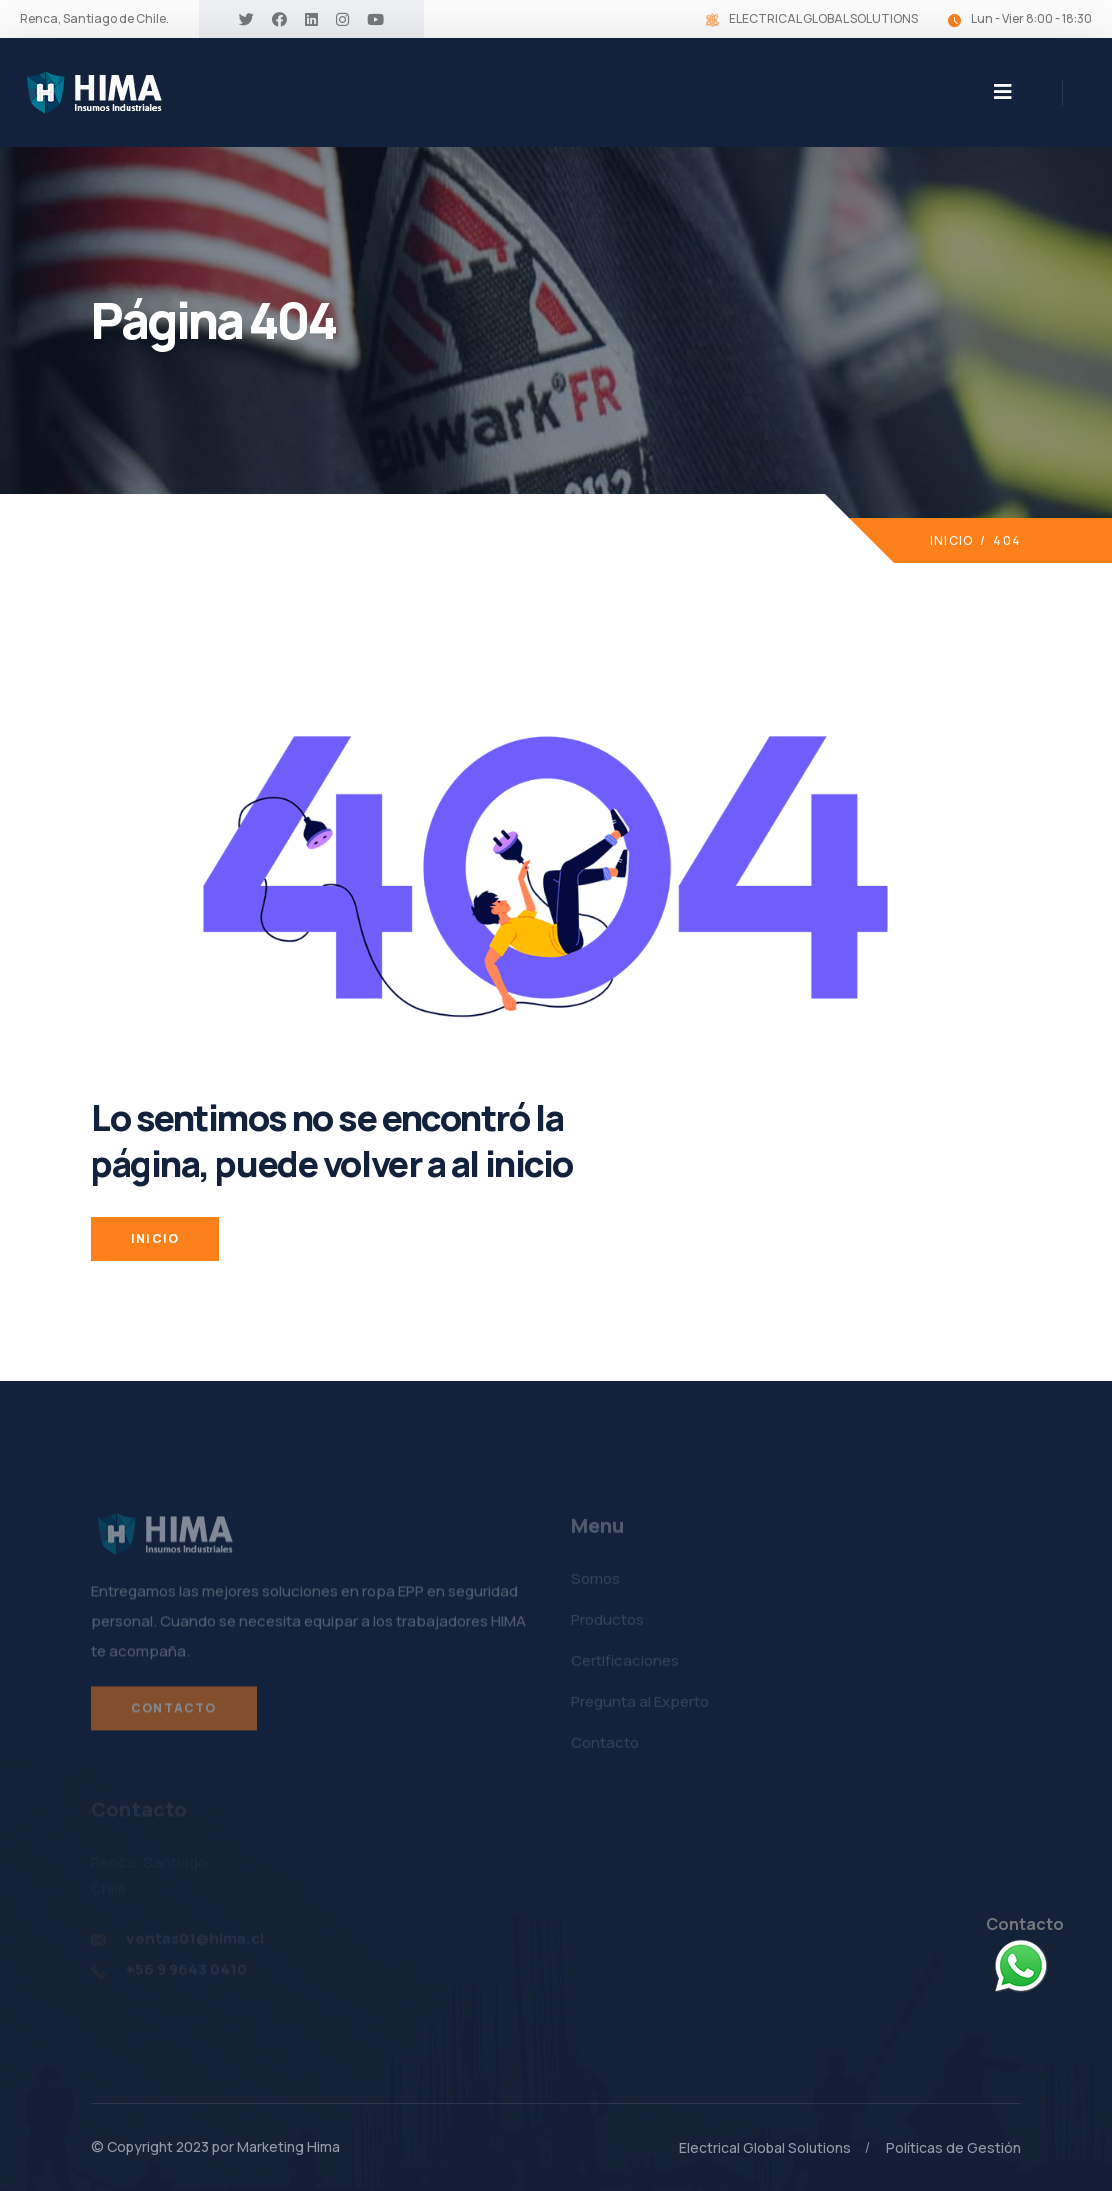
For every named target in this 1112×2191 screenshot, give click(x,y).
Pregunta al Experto (640, 1705)
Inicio (951, 540)
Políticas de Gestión (953, 2147)
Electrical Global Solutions (765, 2147)
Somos (595, 1582)
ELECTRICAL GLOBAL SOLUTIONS (823, 18)
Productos (607, 1623)
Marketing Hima (288, 2146)
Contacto (174, 1712)
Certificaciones (625, 1664)
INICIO (155, 1238)
